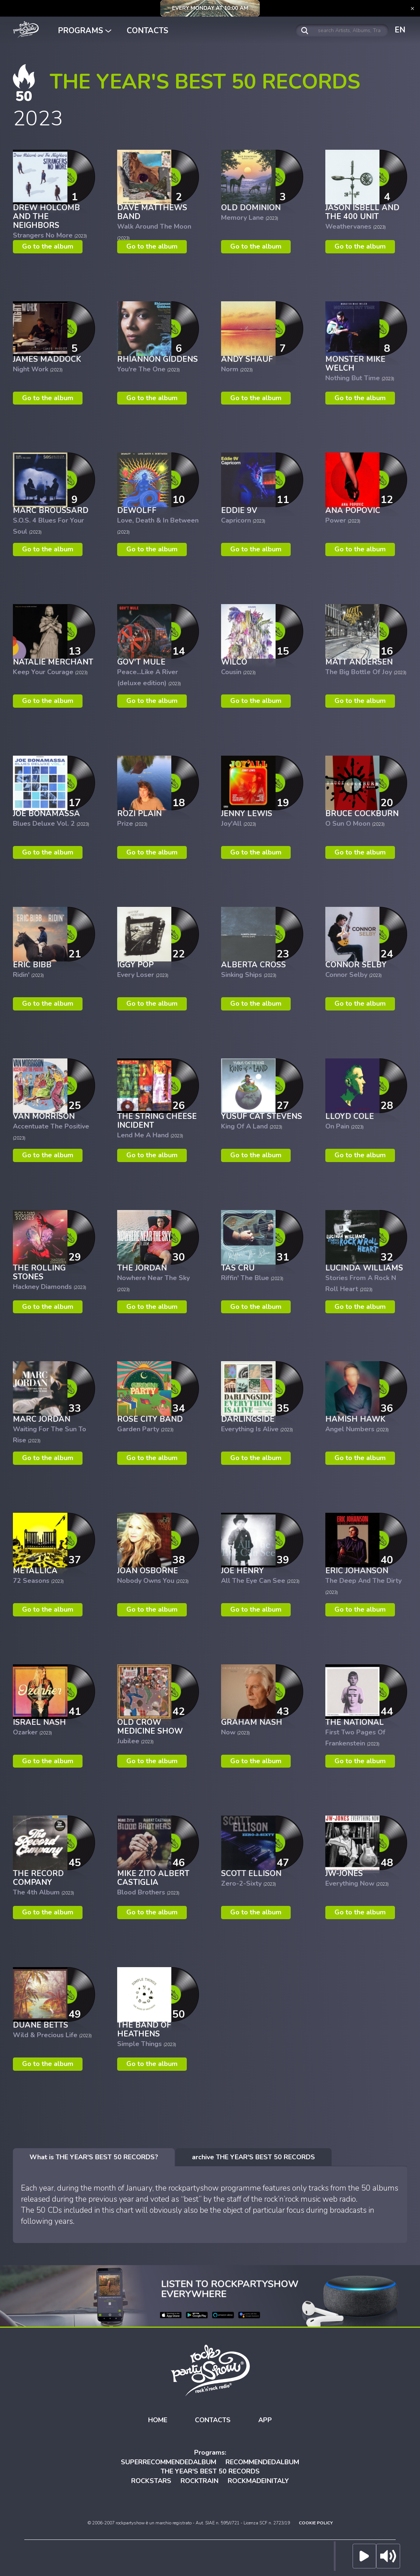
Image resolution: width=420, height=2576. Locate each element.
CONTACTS (147, 30)
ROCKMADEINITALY (258, 2480)
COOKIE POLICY (316, 2523)
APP (265, 2420)
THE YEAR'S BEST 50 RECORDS (210, 2471)
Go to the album (47, 246)
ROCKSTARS (151, 2480)
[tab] (94, 2157)
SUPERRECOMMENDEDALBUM (168, 2462)
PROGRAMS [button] (84, 30)
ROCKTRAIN (199, 2480)
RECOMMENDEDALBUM (262, 2462)
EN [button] (400, 30)
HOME (157, 2420)
